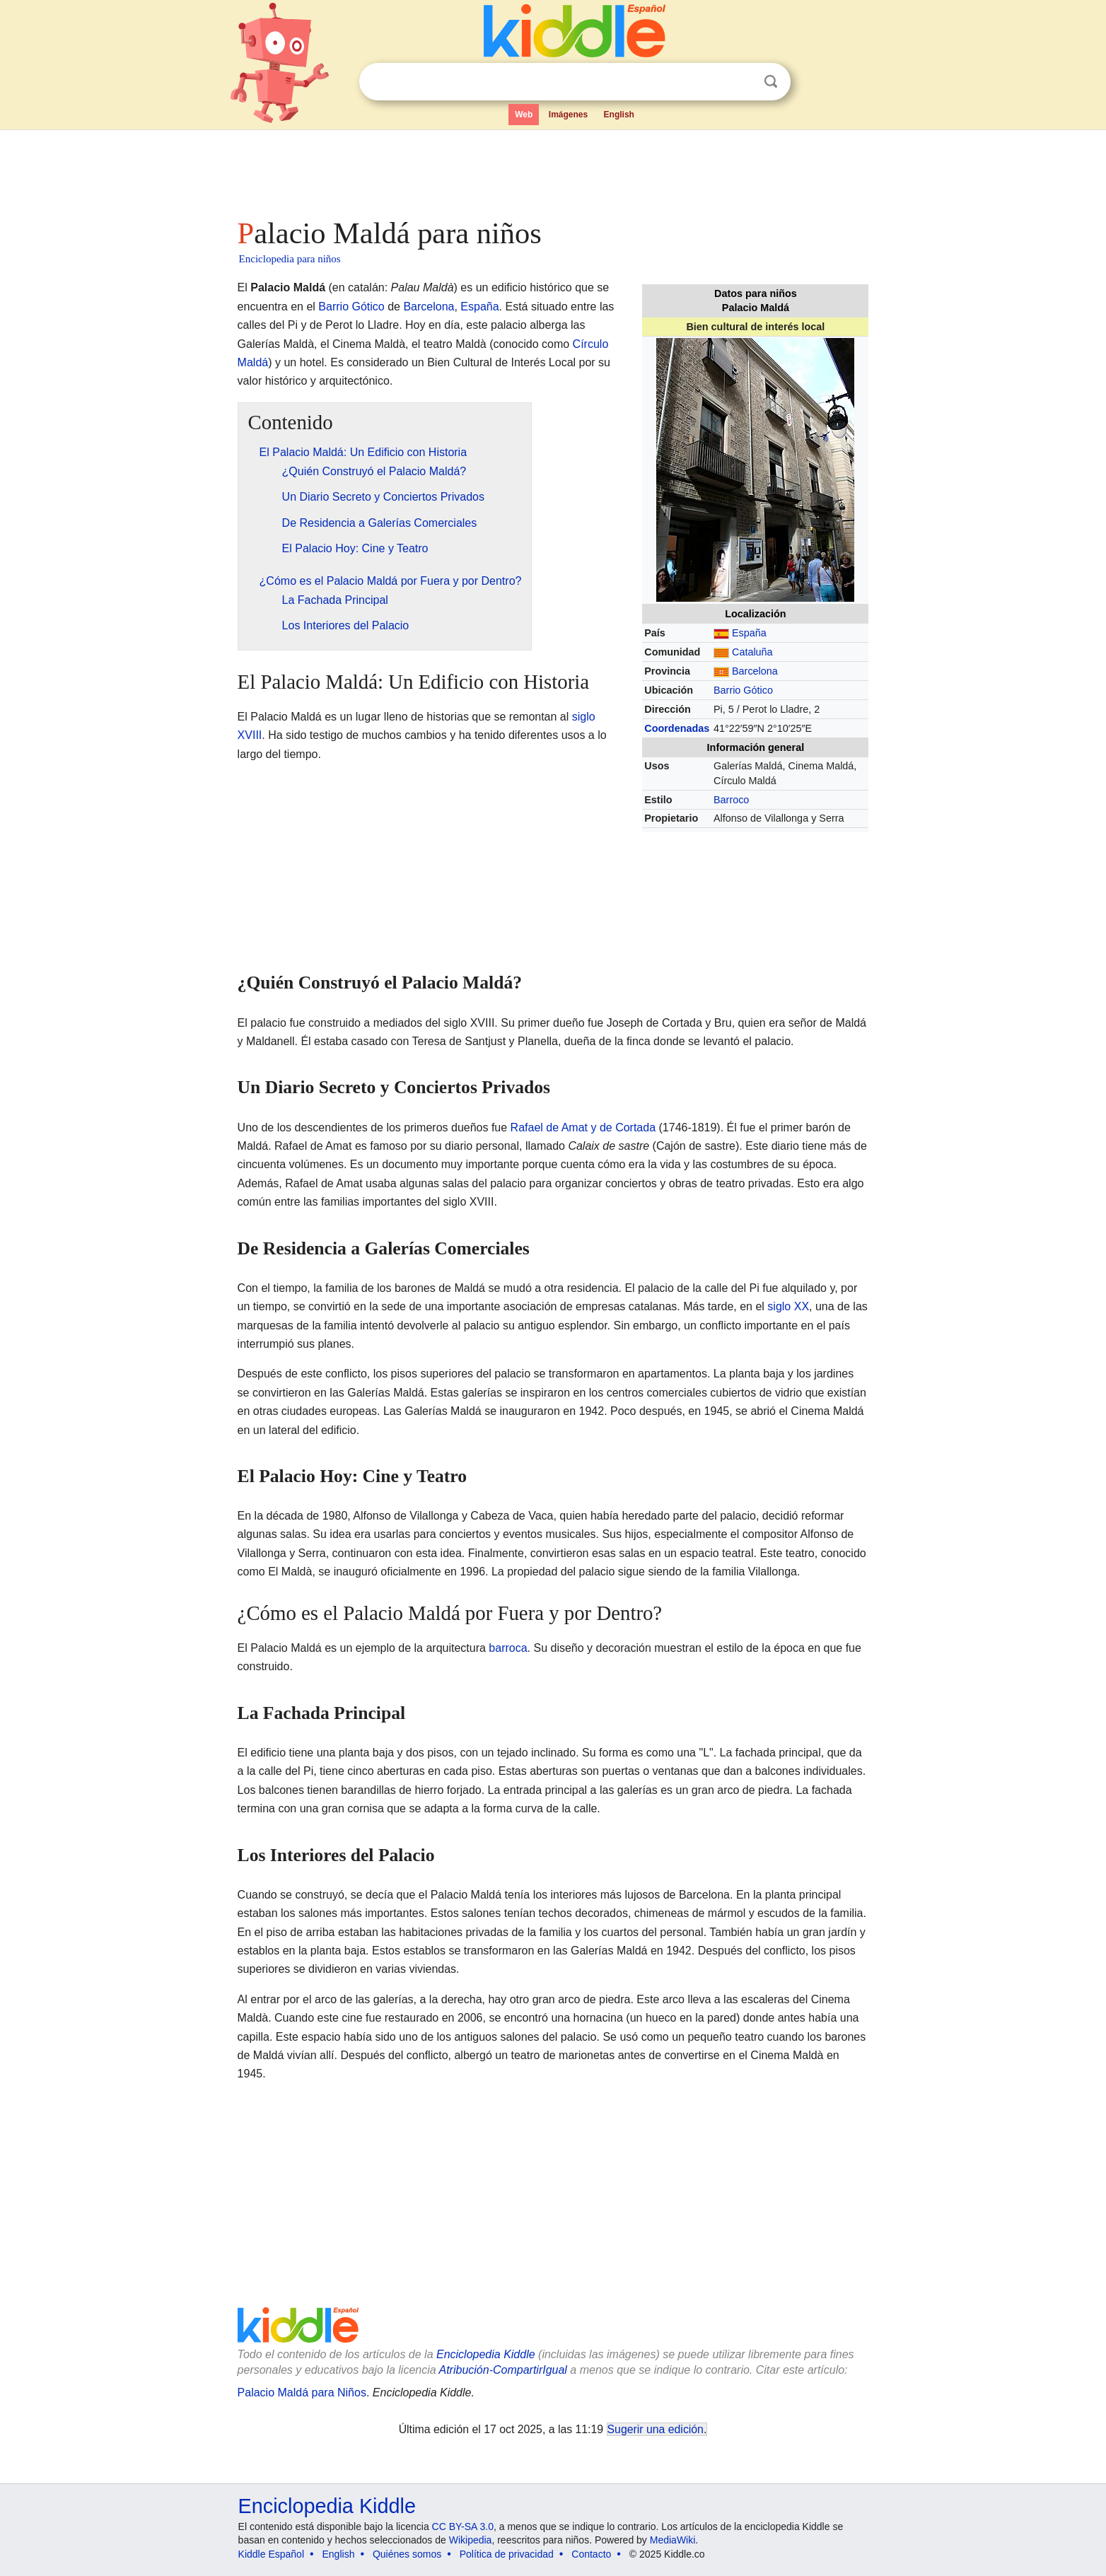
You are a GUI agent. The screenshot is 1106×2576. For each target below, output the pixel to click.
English (619, 115)
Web (523, 115)
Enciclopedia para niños (290, 258)
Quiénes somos (407, 2554)
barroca (508, 1648)
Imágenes (568, 115)
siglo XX (788, 1306)
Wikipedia (470, 2540)
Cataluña (752, 652)
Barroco (731, 799)
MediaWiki (673, 2540)
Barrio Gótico (743, 690)
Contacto (591, 2554)
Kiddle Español (271, 2554)
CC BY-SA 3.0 (463, 2526)
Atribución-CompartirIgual (503, 2370)
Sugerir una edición (655, 2429)
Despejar (742, 82)
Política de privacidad (507, 2554)
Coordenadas (676, 728)
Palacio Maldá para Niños (302, 2392)
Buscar (771, 82)
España (749, 633)
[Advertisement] (552, 170)
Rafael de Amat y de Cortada (583, 1127)
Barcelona (755, 671)
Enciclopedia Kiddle (485, 2354)
